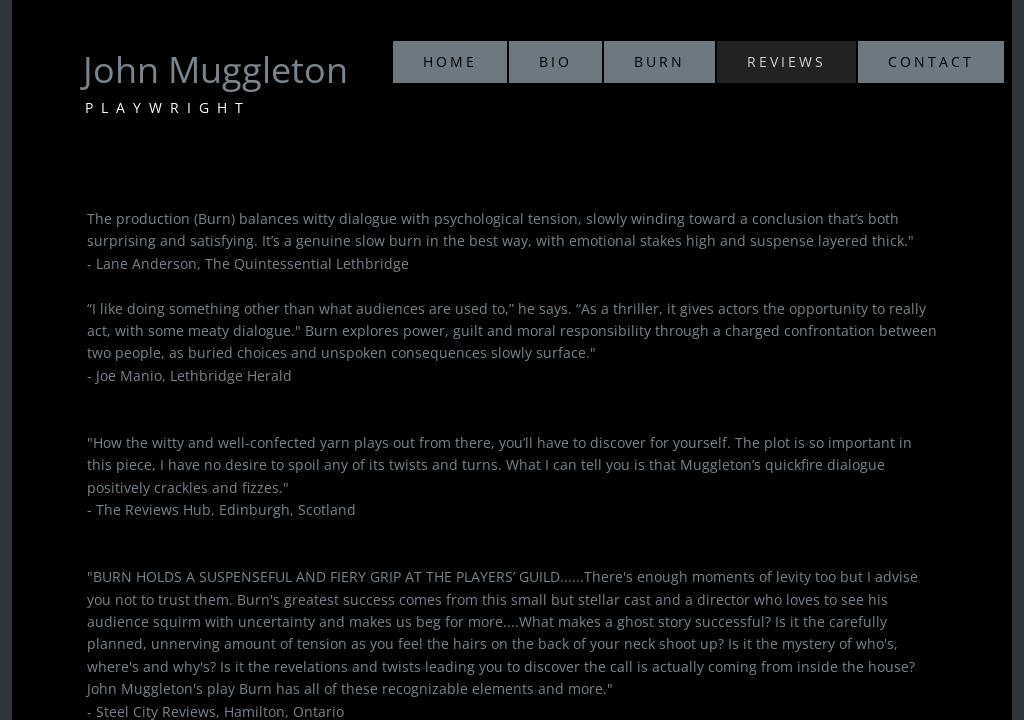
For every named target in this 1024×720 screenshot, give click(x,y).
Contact (931, 61)
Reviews (786, 61)
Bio (555, 61)
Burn (659, 61)
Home (450, 61)
